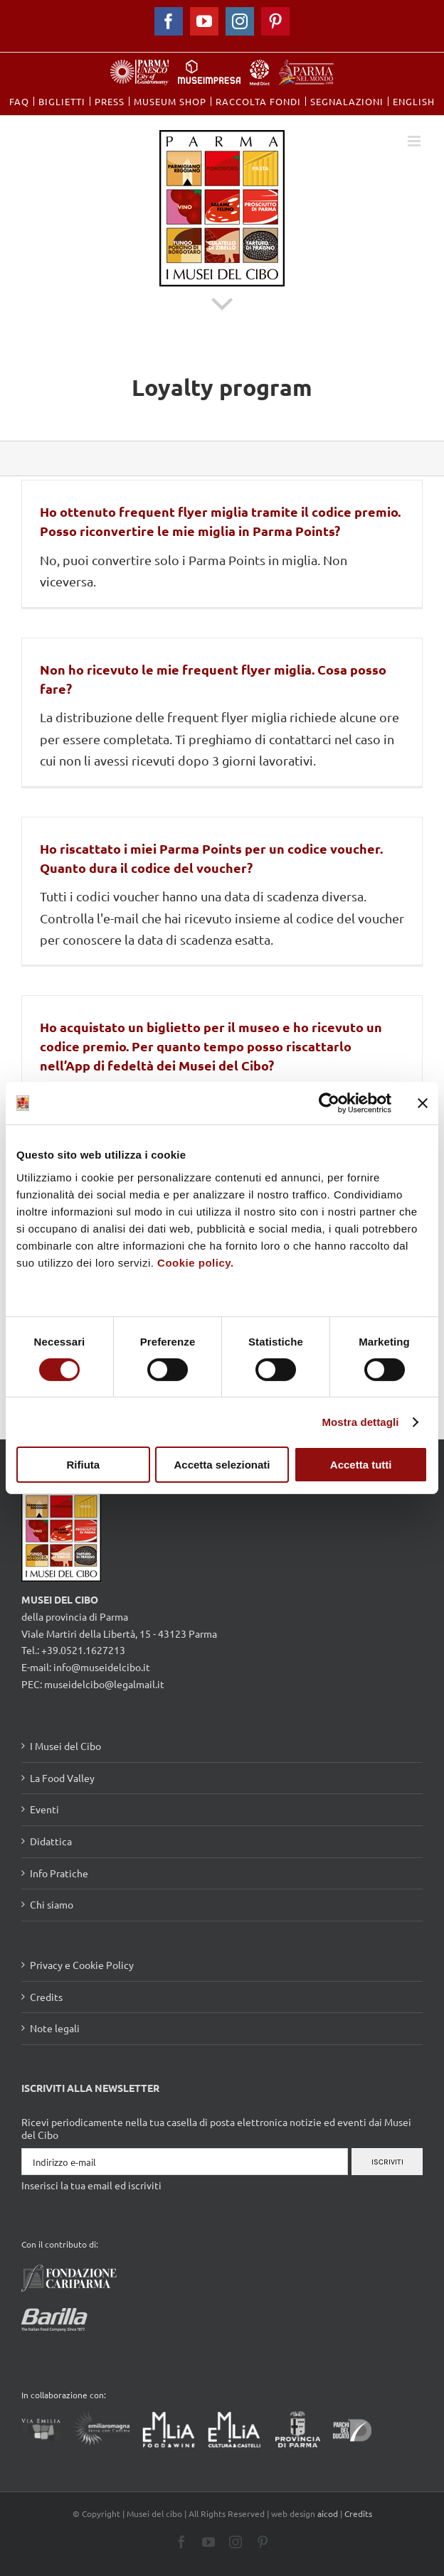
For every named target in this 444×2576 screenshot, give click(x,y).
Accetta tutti (361, 1465)
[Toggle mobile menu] (415, 141)
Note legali (55, 2028)
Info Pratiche (59, 1873)
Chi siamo (51, 1904)
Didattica (51, 1841)
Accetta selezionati (222, 1465)
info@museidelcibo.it (101, 1666)
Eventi (44, 1809)
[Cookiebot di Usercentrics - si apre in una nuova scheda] (329, 1103)
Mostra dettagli (360, 1422)
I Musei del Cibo (65, 1745)
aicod (327, 2513)
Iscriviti (387, 2162)
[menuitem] (19, 101)
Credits (46, 1996)
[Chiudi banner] (423, 1103)
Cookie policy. (195, 1262)
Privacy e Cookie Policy (82, 1964)
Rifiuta (83, 1465)
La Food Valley (62, 1777)
